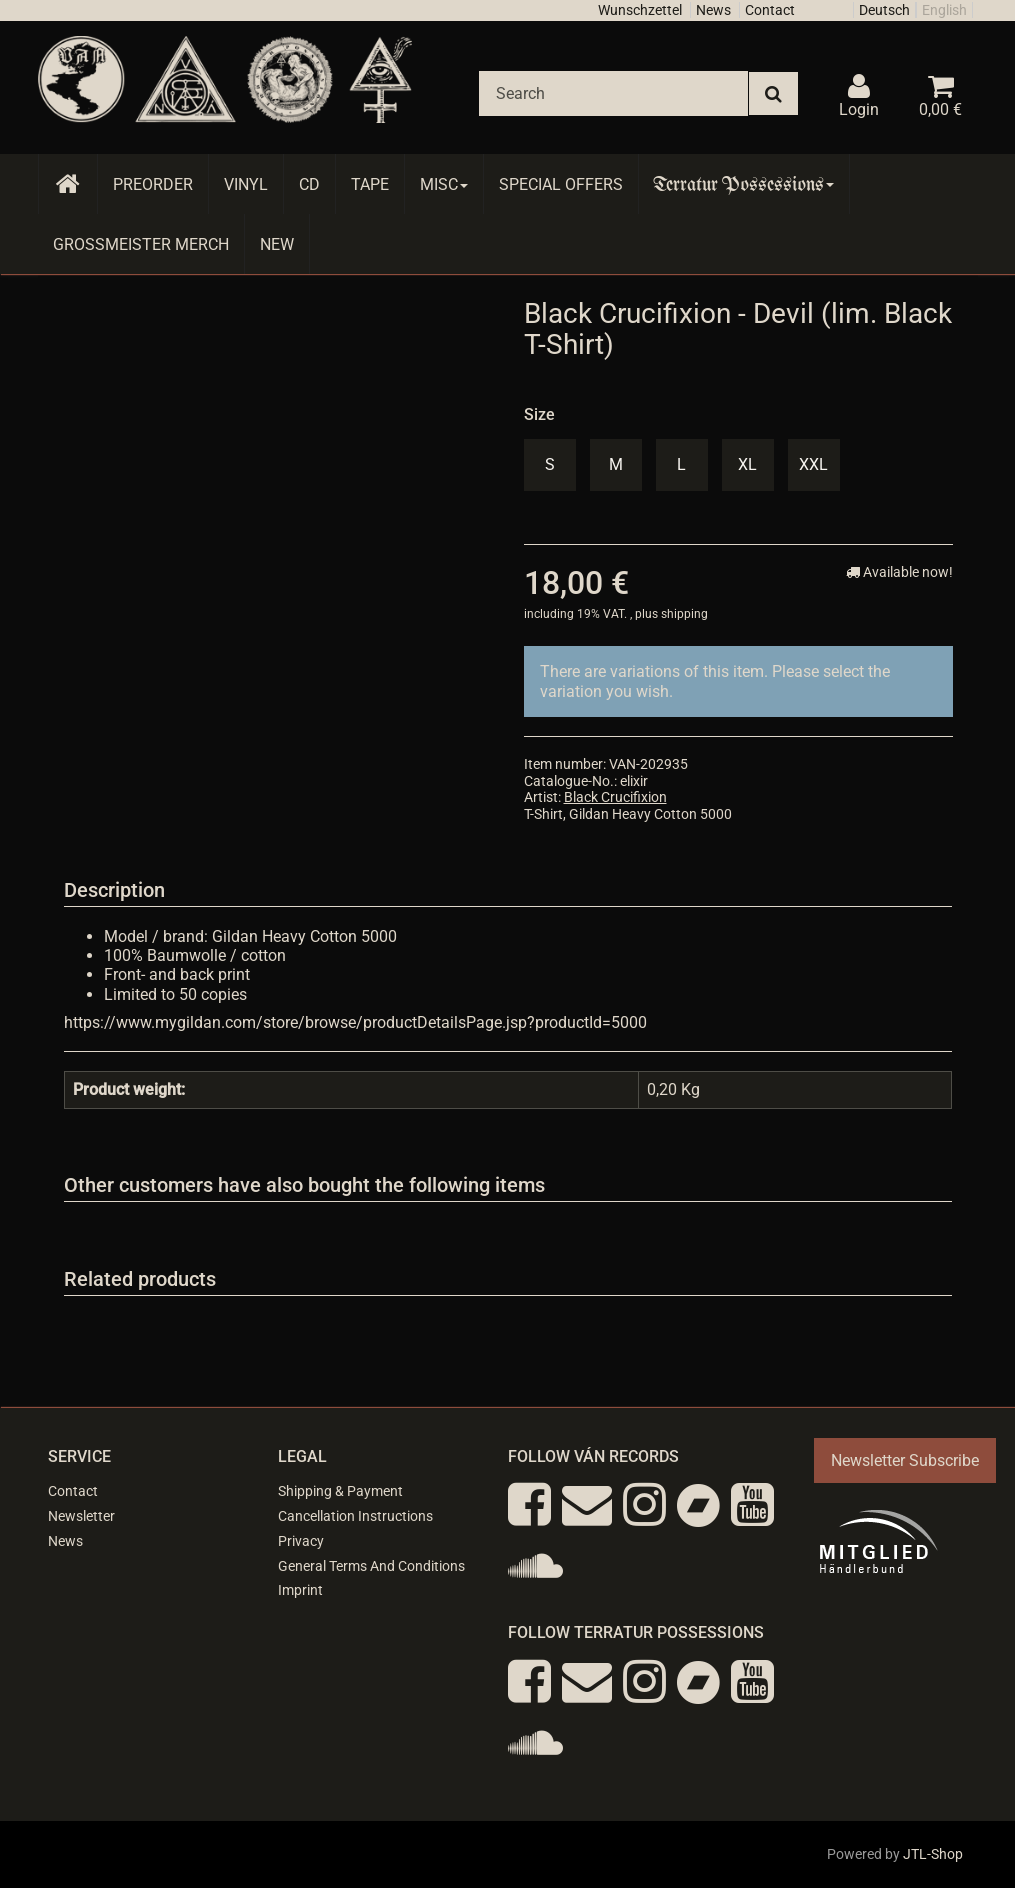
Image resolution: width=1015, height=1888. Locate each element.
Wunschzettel (640, 10)
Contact (770, 10)
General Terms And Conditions (371, 1566)
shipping (684, 614)
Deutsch (884, 10)
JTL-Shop (933, 1854)
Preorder (153, 184)
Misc (444, 184)
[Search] (613, 93)
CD (309, 184)
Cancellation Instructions (355, 1516)
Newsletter (81, 1516)
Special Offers (561, 184)
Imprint (300, 1590)
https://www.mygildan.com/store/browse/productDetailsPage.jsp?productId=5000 (355, 1022)
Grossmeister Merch (141, 244)
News (713, 10)
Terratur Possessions (744, 184)
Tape (370, 184)
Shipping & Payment (340, 1491)
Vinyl (246, 184)
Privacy (301, 1541)
